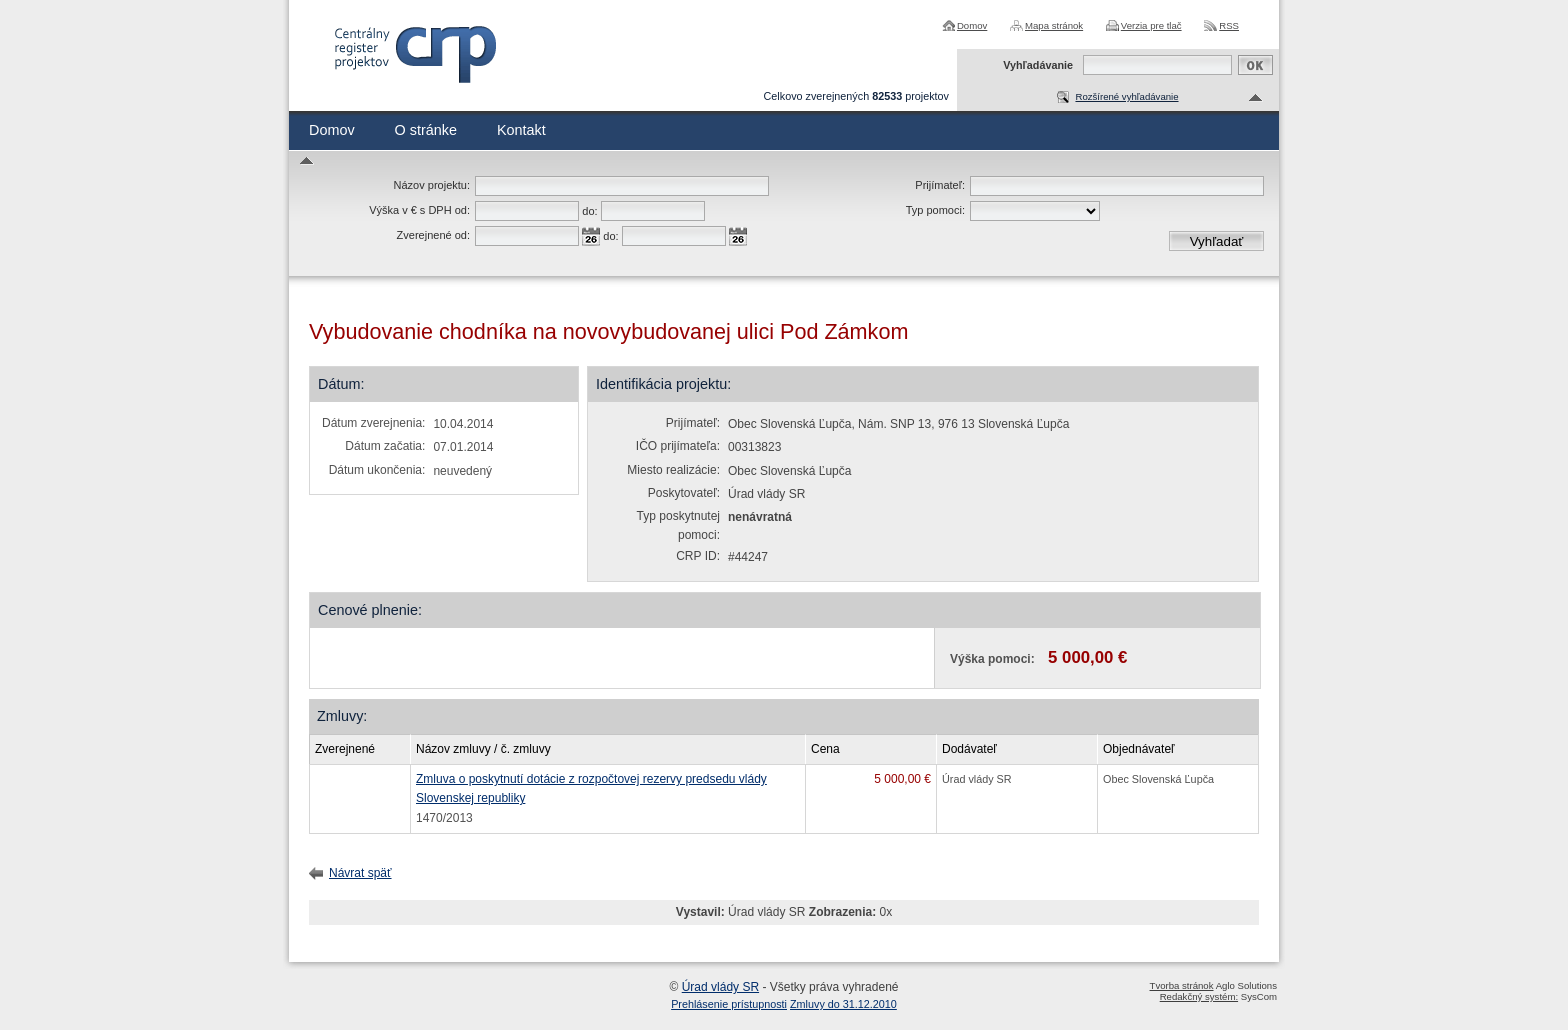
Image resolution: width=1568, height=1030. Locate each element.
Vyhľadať (1217, 241)
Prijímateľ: (940, 185)
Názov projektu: (432, 185)
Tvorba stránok (1182, 985)
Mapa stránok (1054, 25)
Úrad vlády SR (720, 987)
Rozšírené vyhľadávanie (1126, 96)
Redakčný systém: (1199, 996)
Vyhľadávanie (1038, 65)
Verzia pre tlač (1151, 25)
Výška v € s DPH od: (419, 210)
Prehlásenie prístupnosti (729, 1004)
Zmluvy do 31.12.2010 (843, 1004)
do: (589, 211)
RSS (1229, 25)
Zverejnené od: (433, 235)
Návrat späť (360, 873)
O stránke (426, 130)
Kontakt (521, 130)
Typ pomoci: (935, 210)
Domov (972, 25)
